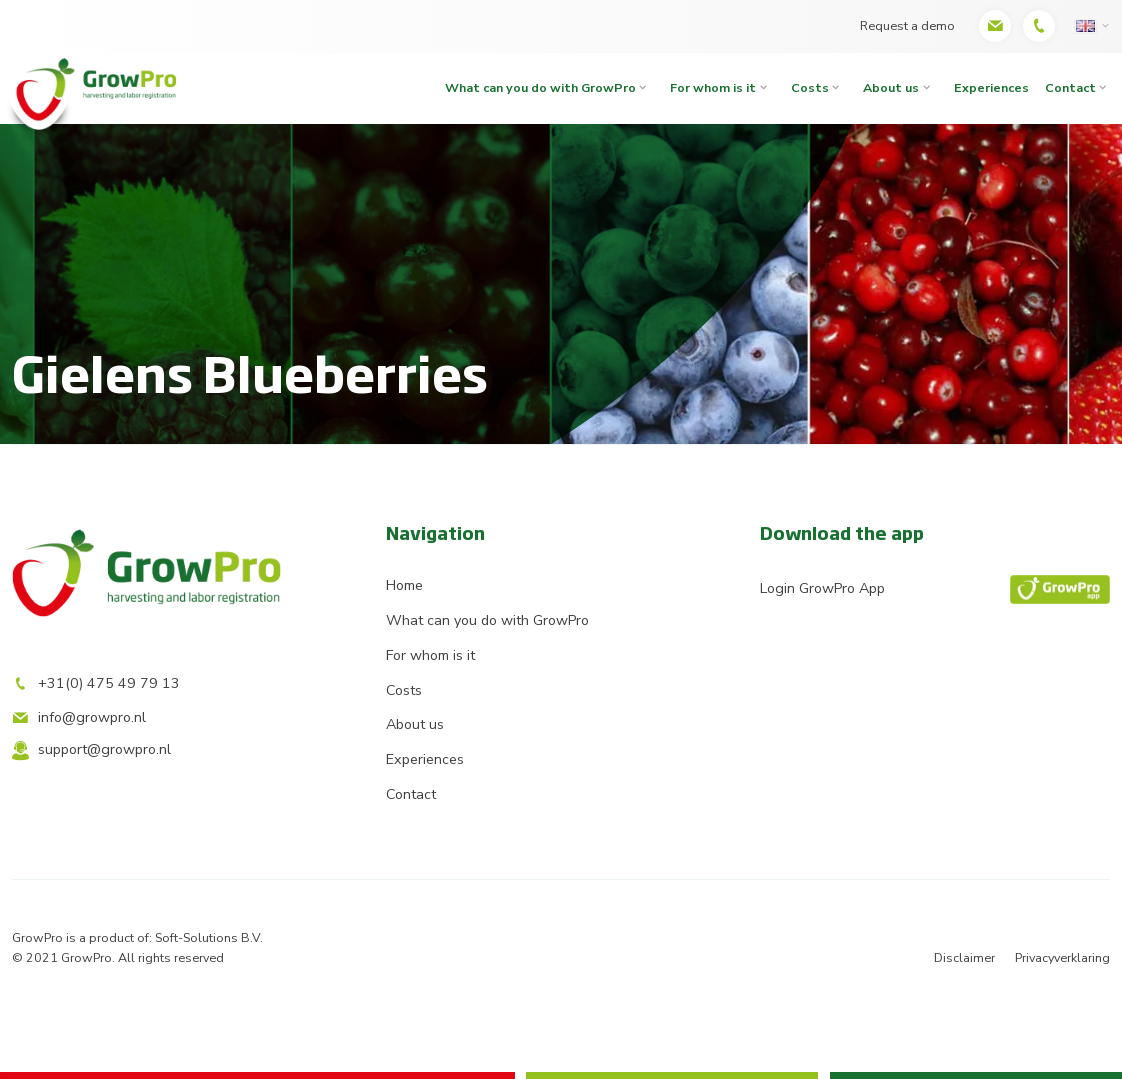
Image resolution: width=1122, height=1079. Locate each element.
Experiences (991, 87)
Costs (810, 87)
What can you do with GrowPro (540, 87)
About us (891, 87)
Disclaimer (964, 957)
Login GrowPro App (935, 590)
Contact (411, 794)
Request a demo (907, 25)
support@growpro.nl (91, 750)
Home (404, 585)
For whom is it (713, 87)
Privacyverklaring (1062, 957)
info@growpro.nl (79, 717)
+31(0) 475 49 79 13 (96, 683)
